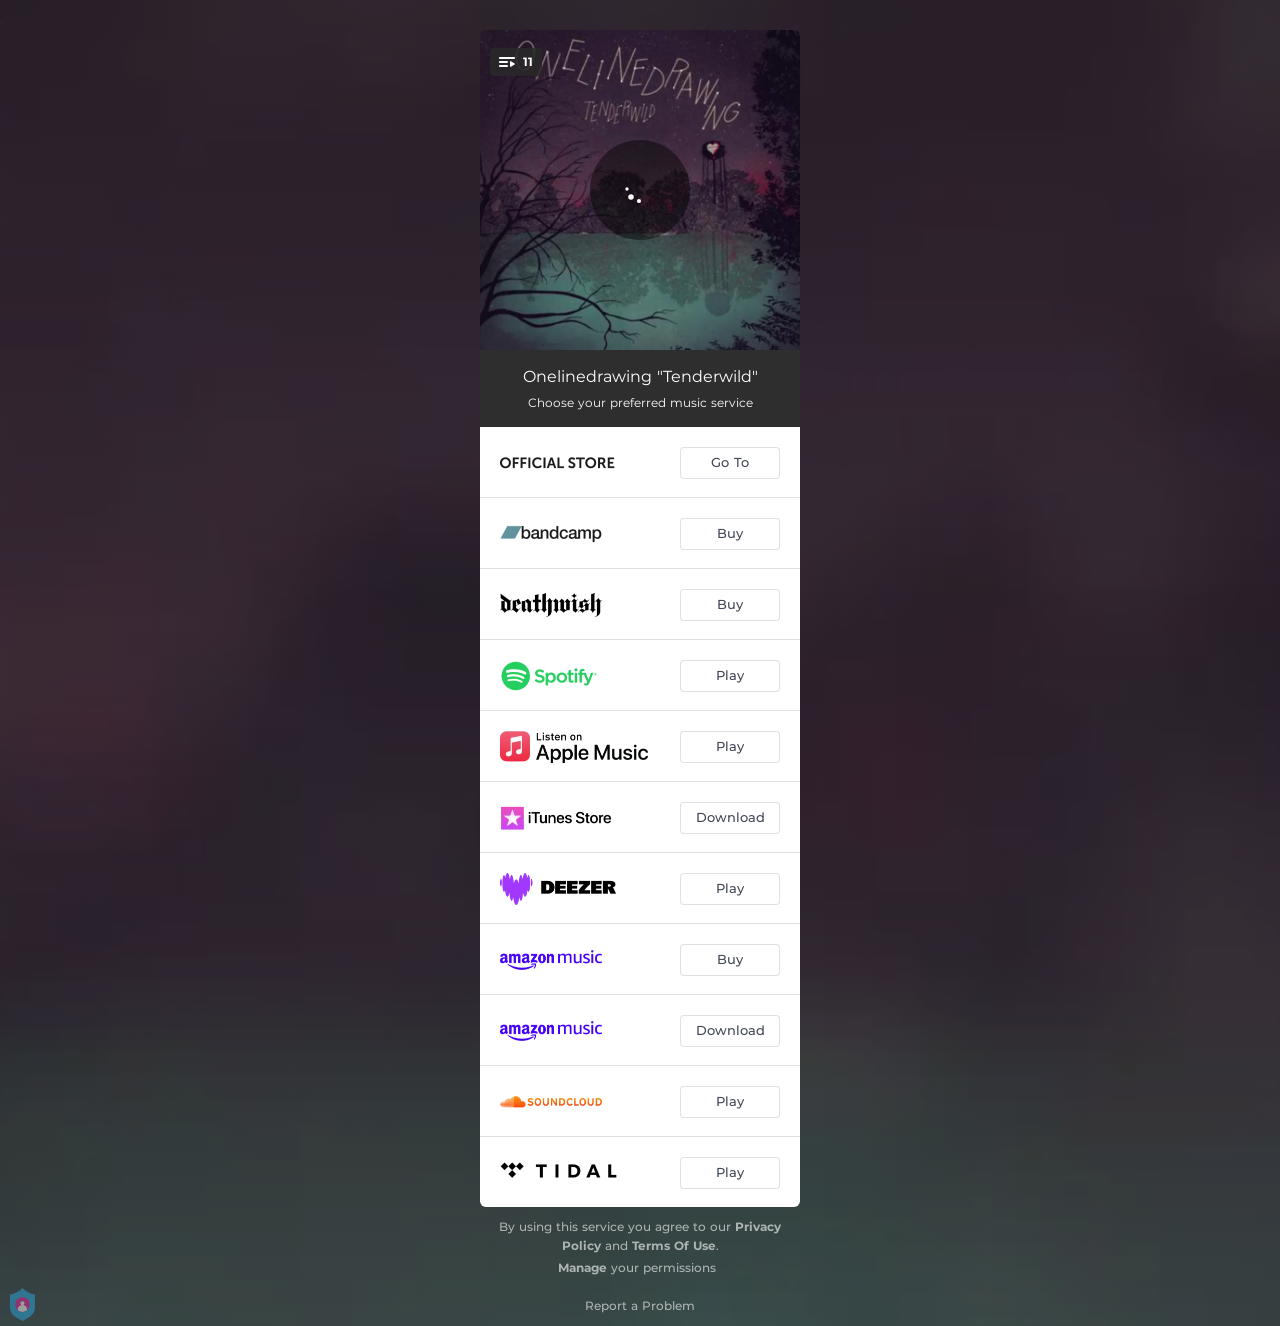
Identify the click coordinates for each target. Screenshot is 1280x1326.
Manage (582, 1267)
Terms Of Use (674, 1245)
